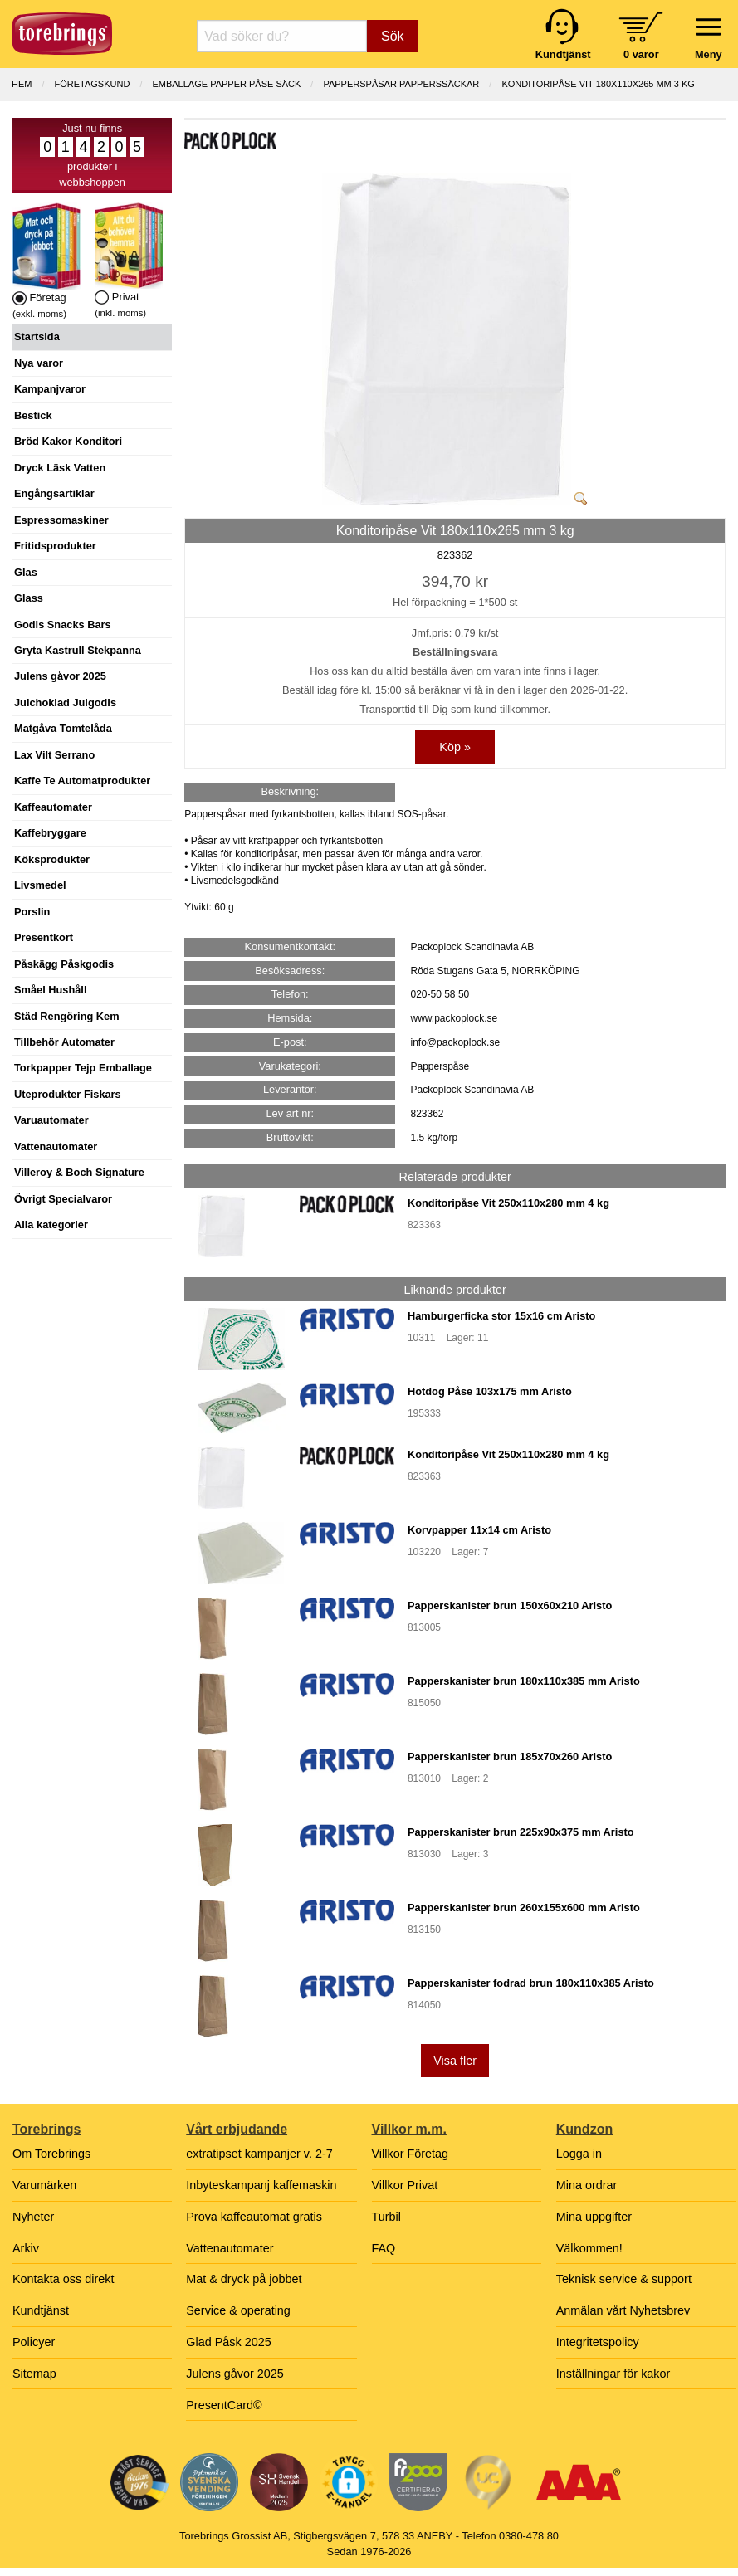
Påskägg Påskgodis (64, 964)
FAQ (384, 2248)
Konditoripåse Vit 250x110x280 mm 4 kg (508, 1203)
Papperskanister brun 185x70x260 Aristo (510, 1756)
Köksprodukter (52, 859)
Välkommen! (589, 2248)
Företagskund (92, 84)
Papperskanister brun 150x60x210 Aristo (510, 1605)
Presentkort (43, 937)
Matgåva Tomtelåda (63, 728)
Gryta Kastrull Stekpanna (77, 650)
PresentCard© (223, 2405)
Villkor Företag (410, 2153)
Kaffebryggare (50, 833)
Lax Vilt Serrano (54, 755)
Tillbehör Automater (64, 1042)
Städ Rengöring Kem (67, 1016)
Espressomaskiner (61, 520)
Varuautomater (51, 1120)
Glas (25, 572)
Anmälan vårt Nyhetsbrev (623, 2310)
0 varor (641, 54)
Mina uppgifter (594, 2216)
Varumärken (44, 2185)
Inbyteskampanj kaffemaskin (261, 2185)
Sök (392, 36)
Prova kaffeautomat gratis (254, 2216)
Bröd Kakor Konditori (68, 441)
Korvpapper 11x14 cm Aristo (479, 1530)
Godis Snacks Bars (62, 624)
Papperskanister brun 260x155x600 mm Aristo (524, 1907)
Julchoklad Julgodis (65, 702)
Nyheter (33, 2216)
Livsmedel (40, 885)
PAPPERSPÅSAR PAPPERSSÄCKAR (401, 84)
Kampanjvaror (50, 389)
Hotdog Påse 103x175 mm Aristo (490, 1391)
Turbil (386, 2216)
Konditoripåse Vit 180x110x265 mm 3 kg (598, 84)
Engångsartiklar (54, 493)
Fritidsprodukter (55, 545)
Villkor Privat (405, 2185)
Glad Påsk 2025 (228, 2342)
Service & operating (238, 2310)
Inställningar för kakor (613, 2373)
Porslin (32, 911)
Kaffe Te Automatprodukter (82, 780)
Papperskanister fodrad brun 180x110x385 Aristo (531, 1983)
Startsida (37, 336)
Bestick (33, 415)
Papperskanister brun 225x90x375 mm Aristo (521, 1832)
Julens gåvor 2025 (60, 676)
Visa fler (455, 2060)
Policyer (33, 2342)
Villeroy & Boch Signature (79, 1172)
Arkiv (25, 2248)
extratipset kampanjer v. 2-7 (259, 2153)
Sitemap (34, 2373)
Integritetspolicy (597, 2342)
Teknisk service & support (624, 2279)
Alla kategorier (51, 1224)
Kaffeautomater (53, 807)
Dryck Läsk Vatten (59, 467)
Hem (22, 84)
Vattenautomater (55, 1146)
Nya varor (38, 363)
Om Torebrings (51, 2153)
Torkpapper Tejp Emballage (83, 1067)
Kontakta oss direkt (63, 2279)
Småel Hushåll (50, 989)
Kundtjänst (40, 2310)
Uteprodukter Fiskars (67, 1094)
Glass (28, 598)
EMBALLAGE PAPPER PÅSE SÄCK (226, 84)
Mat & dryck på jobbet (243, 2279)
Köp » (455, 747)
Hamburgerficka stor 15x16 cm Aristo (501, 1316)
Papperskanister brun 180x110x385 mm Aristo (524, 1681)
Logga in (579, 2153)
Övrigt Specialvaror (63, 1199)
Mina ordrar (587, 2185)
